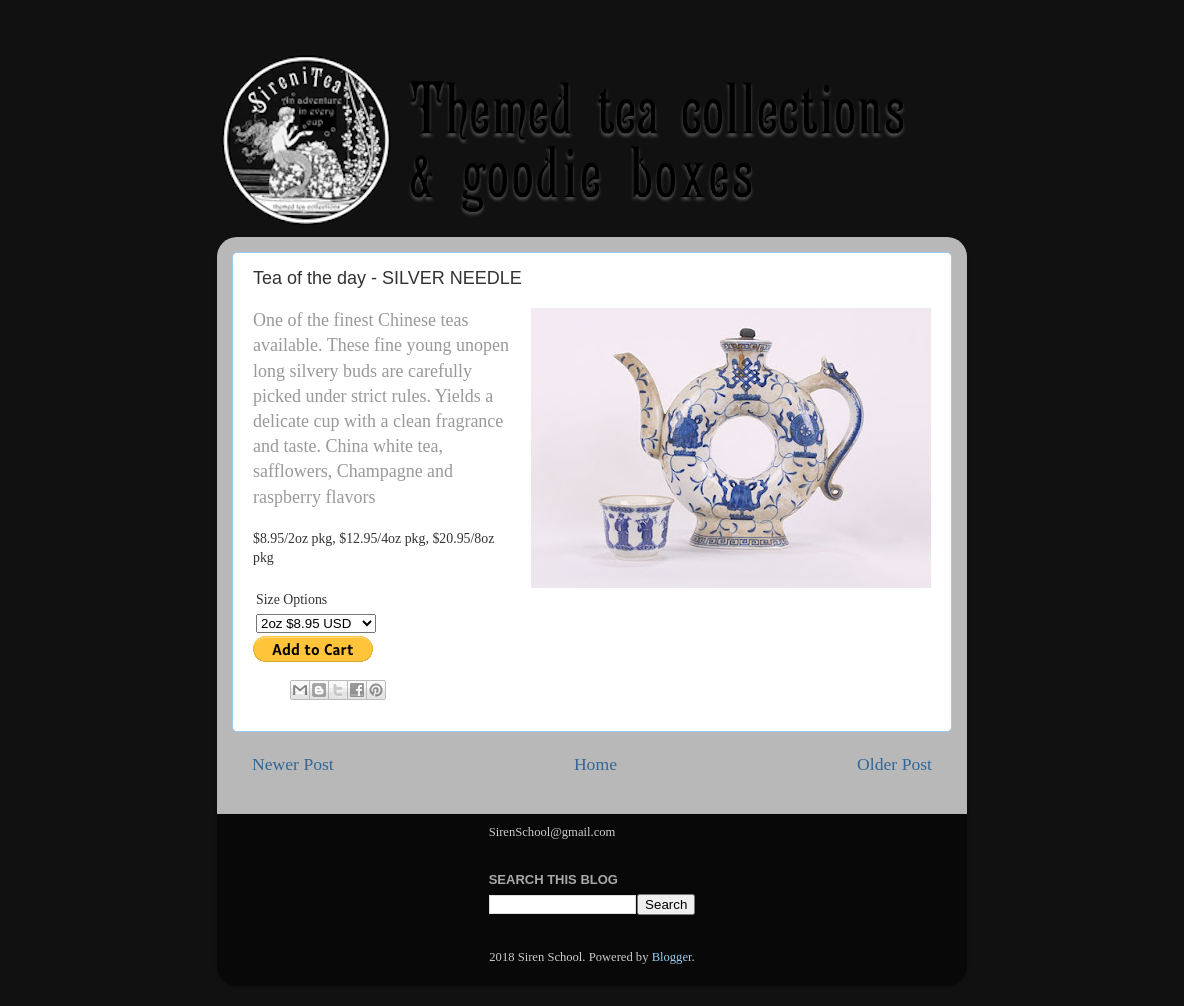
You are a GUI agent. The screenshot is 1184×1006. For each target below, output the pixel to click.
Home (595, 764)
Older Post (894, 764)
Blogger (672, 957)
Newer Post (293, 764)
